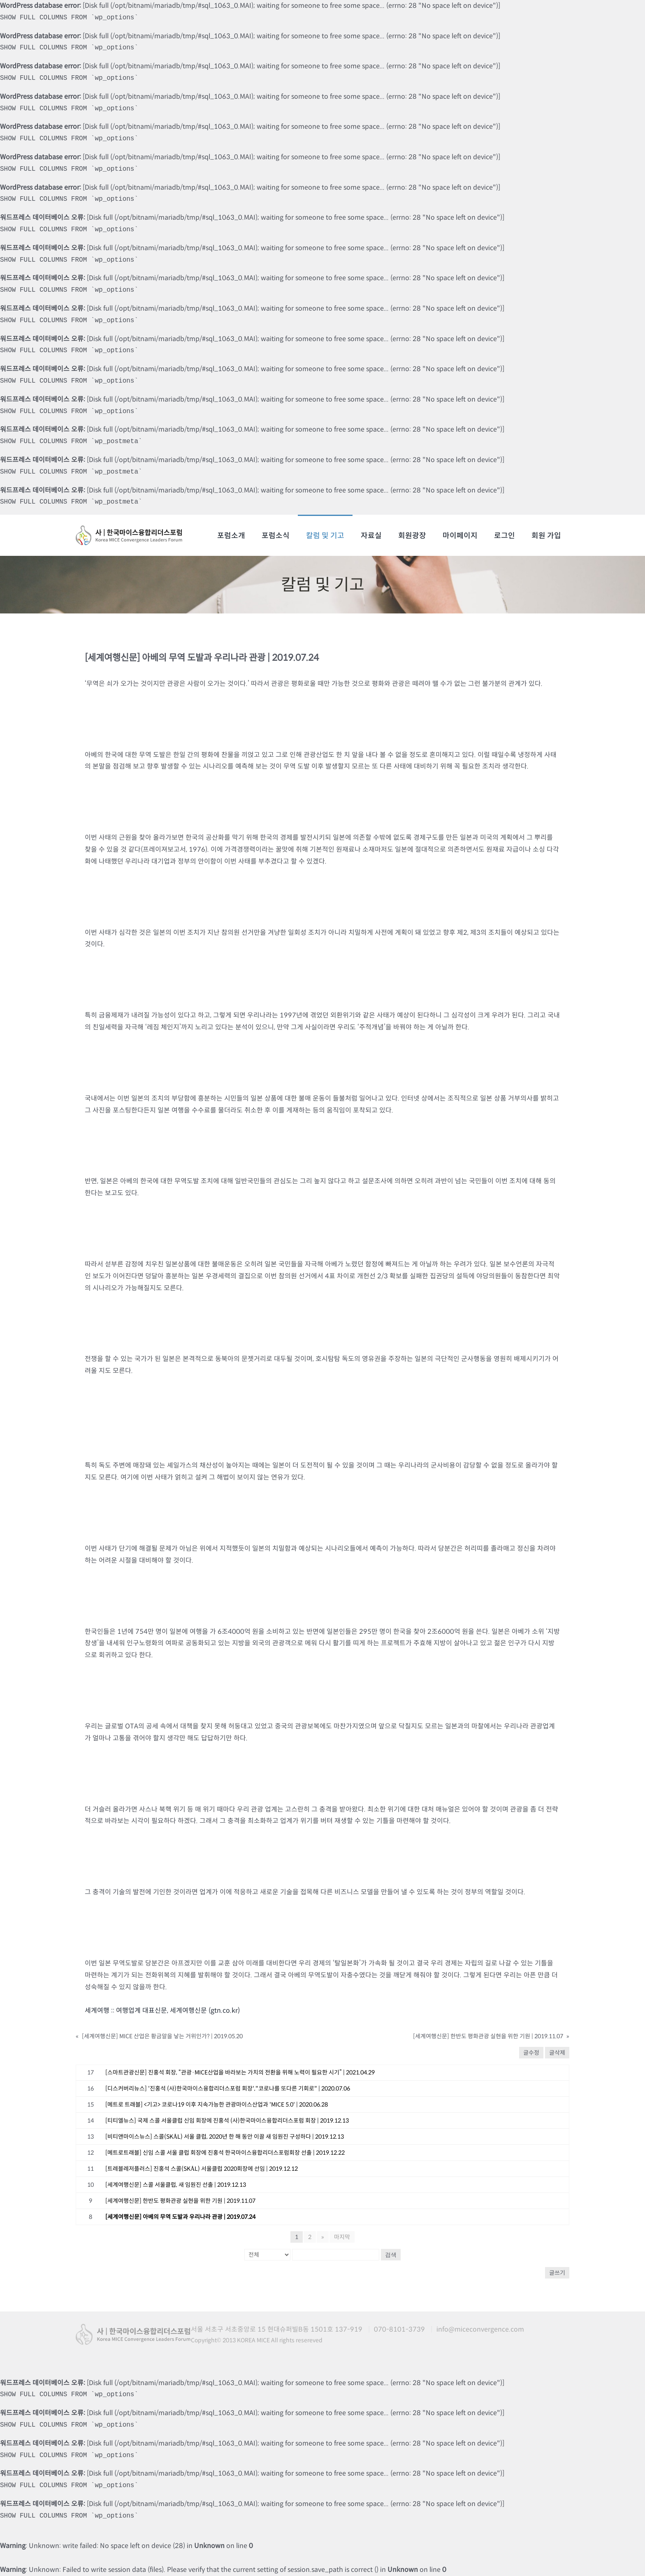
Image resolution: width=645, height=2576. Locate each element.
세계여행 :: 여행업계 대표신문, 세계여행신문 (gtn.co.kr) (162, 2010)
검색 (391, 2254)
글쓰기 (557, 2272)
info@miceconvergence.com (480, 2329)
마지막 (342, 2237)
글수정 (531, 2052)
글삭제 (557, 2052)
